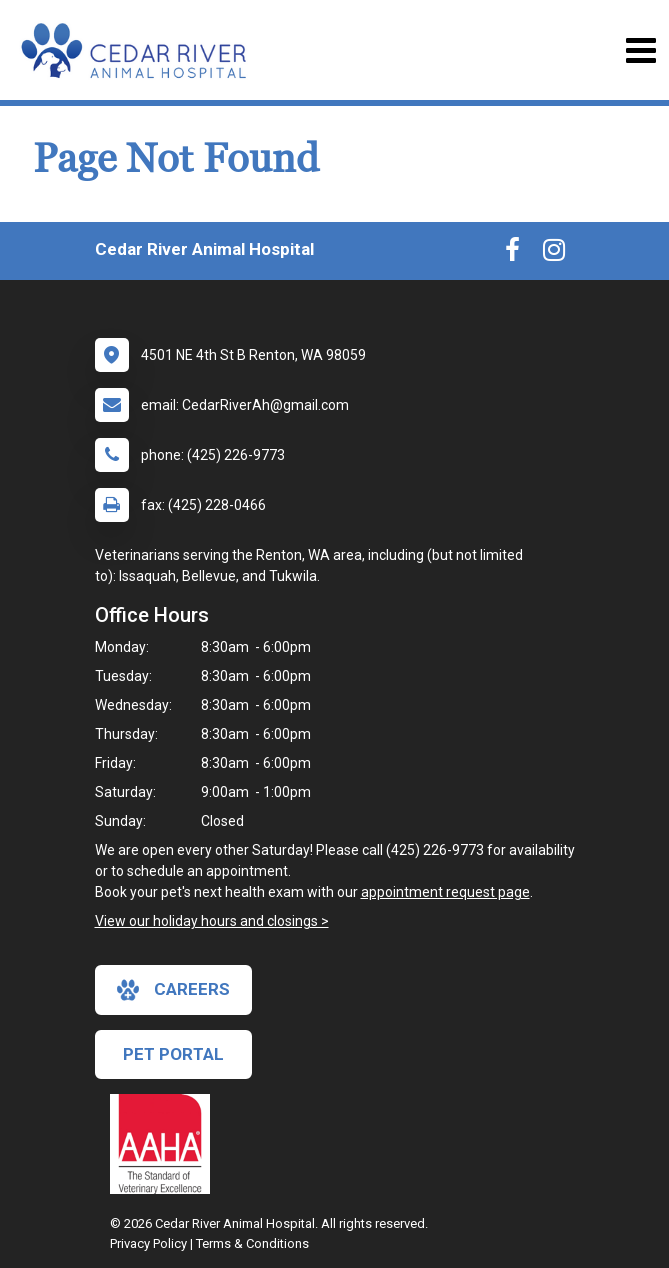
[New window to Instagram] (554, 254)
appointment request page (445, 892)
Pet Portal (173, 1054)
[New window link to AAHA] (165, 1144)
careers (173, 990)
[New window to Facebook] (512, 254)
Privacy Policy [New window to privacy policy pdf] (148, 1243)
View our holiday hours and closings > (212, 921)
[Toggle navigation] (640, 50)
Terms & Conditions (252, 1243)
